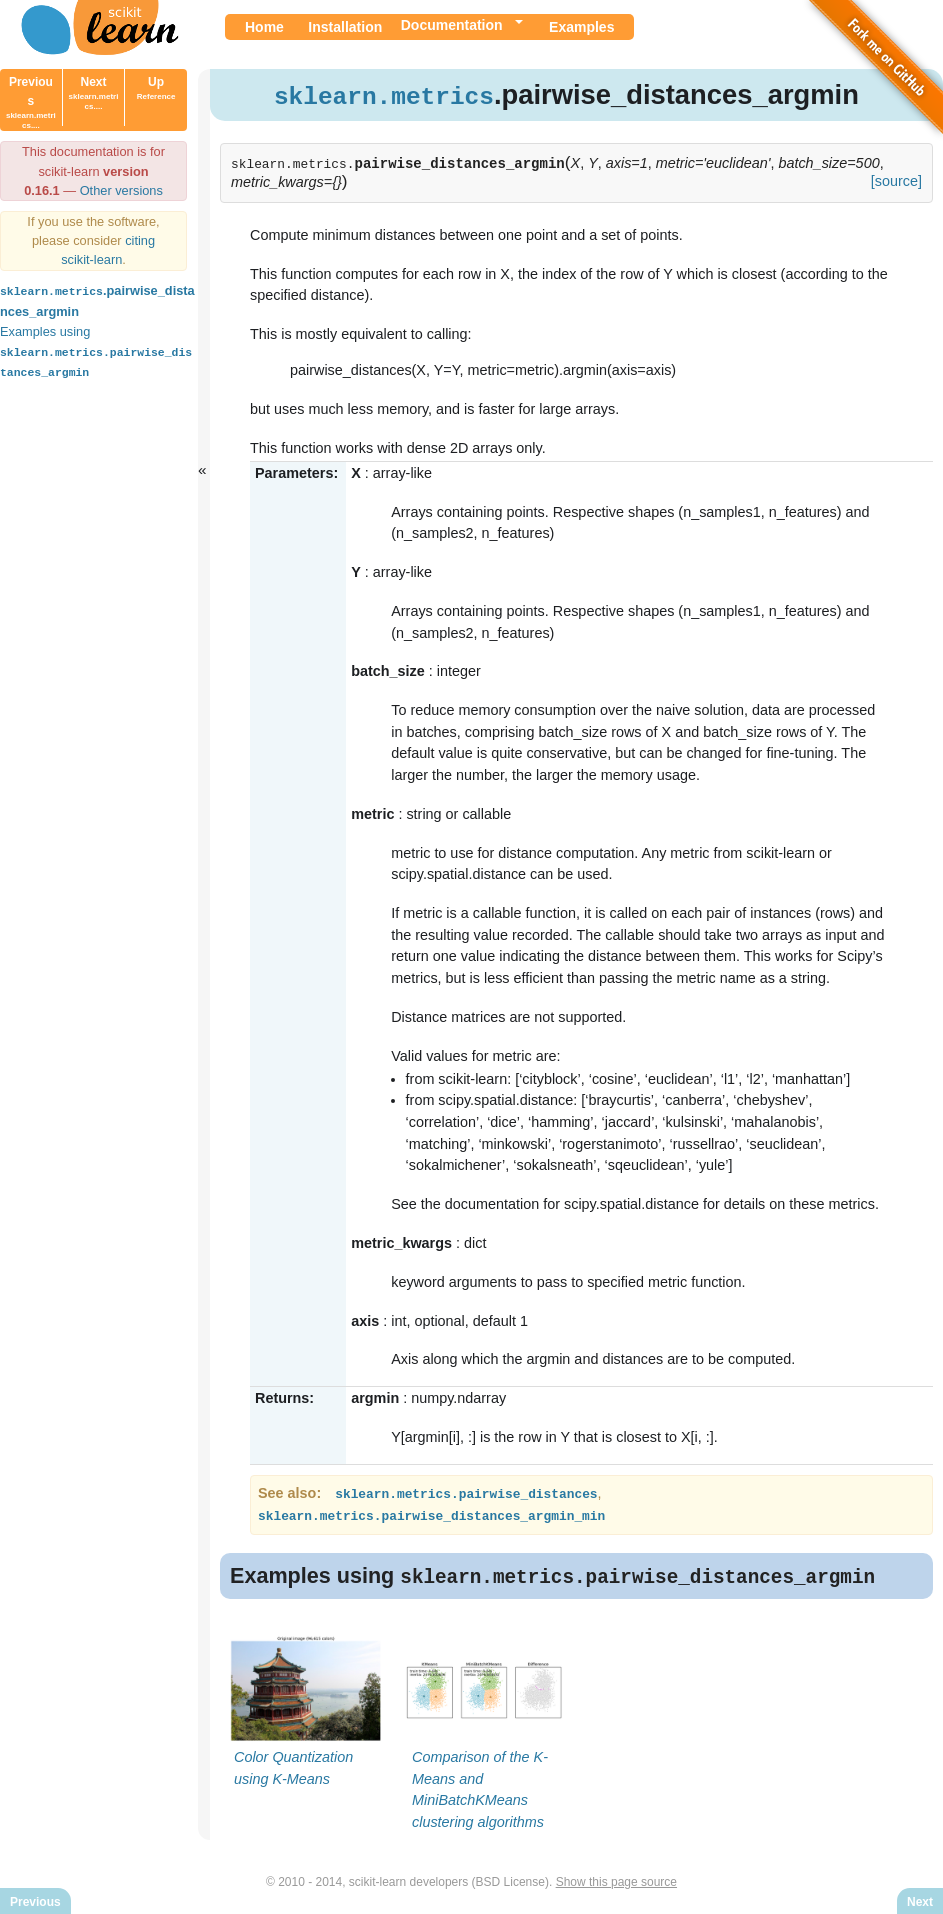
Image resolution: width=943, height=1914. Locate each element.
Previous (31, 102)
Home (264, 27)
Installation (345, 27)
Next (94, 93)
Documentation (452, 25)
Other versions (121, 190)
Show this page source (616, 1882)
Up (156, 88)
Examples (581, 27)
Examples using (96, 350)
